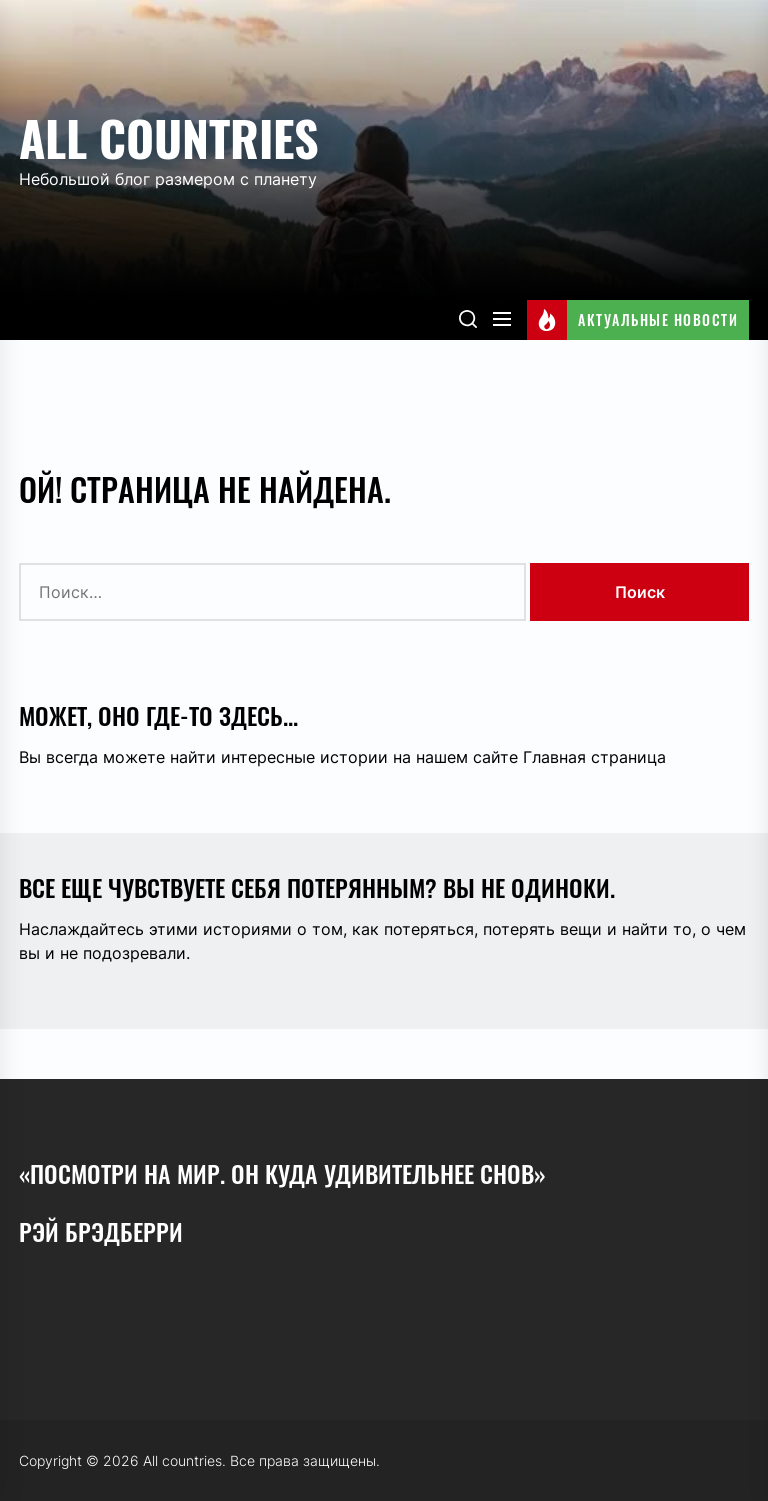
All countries (169, 137)
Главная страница (594, 757)
